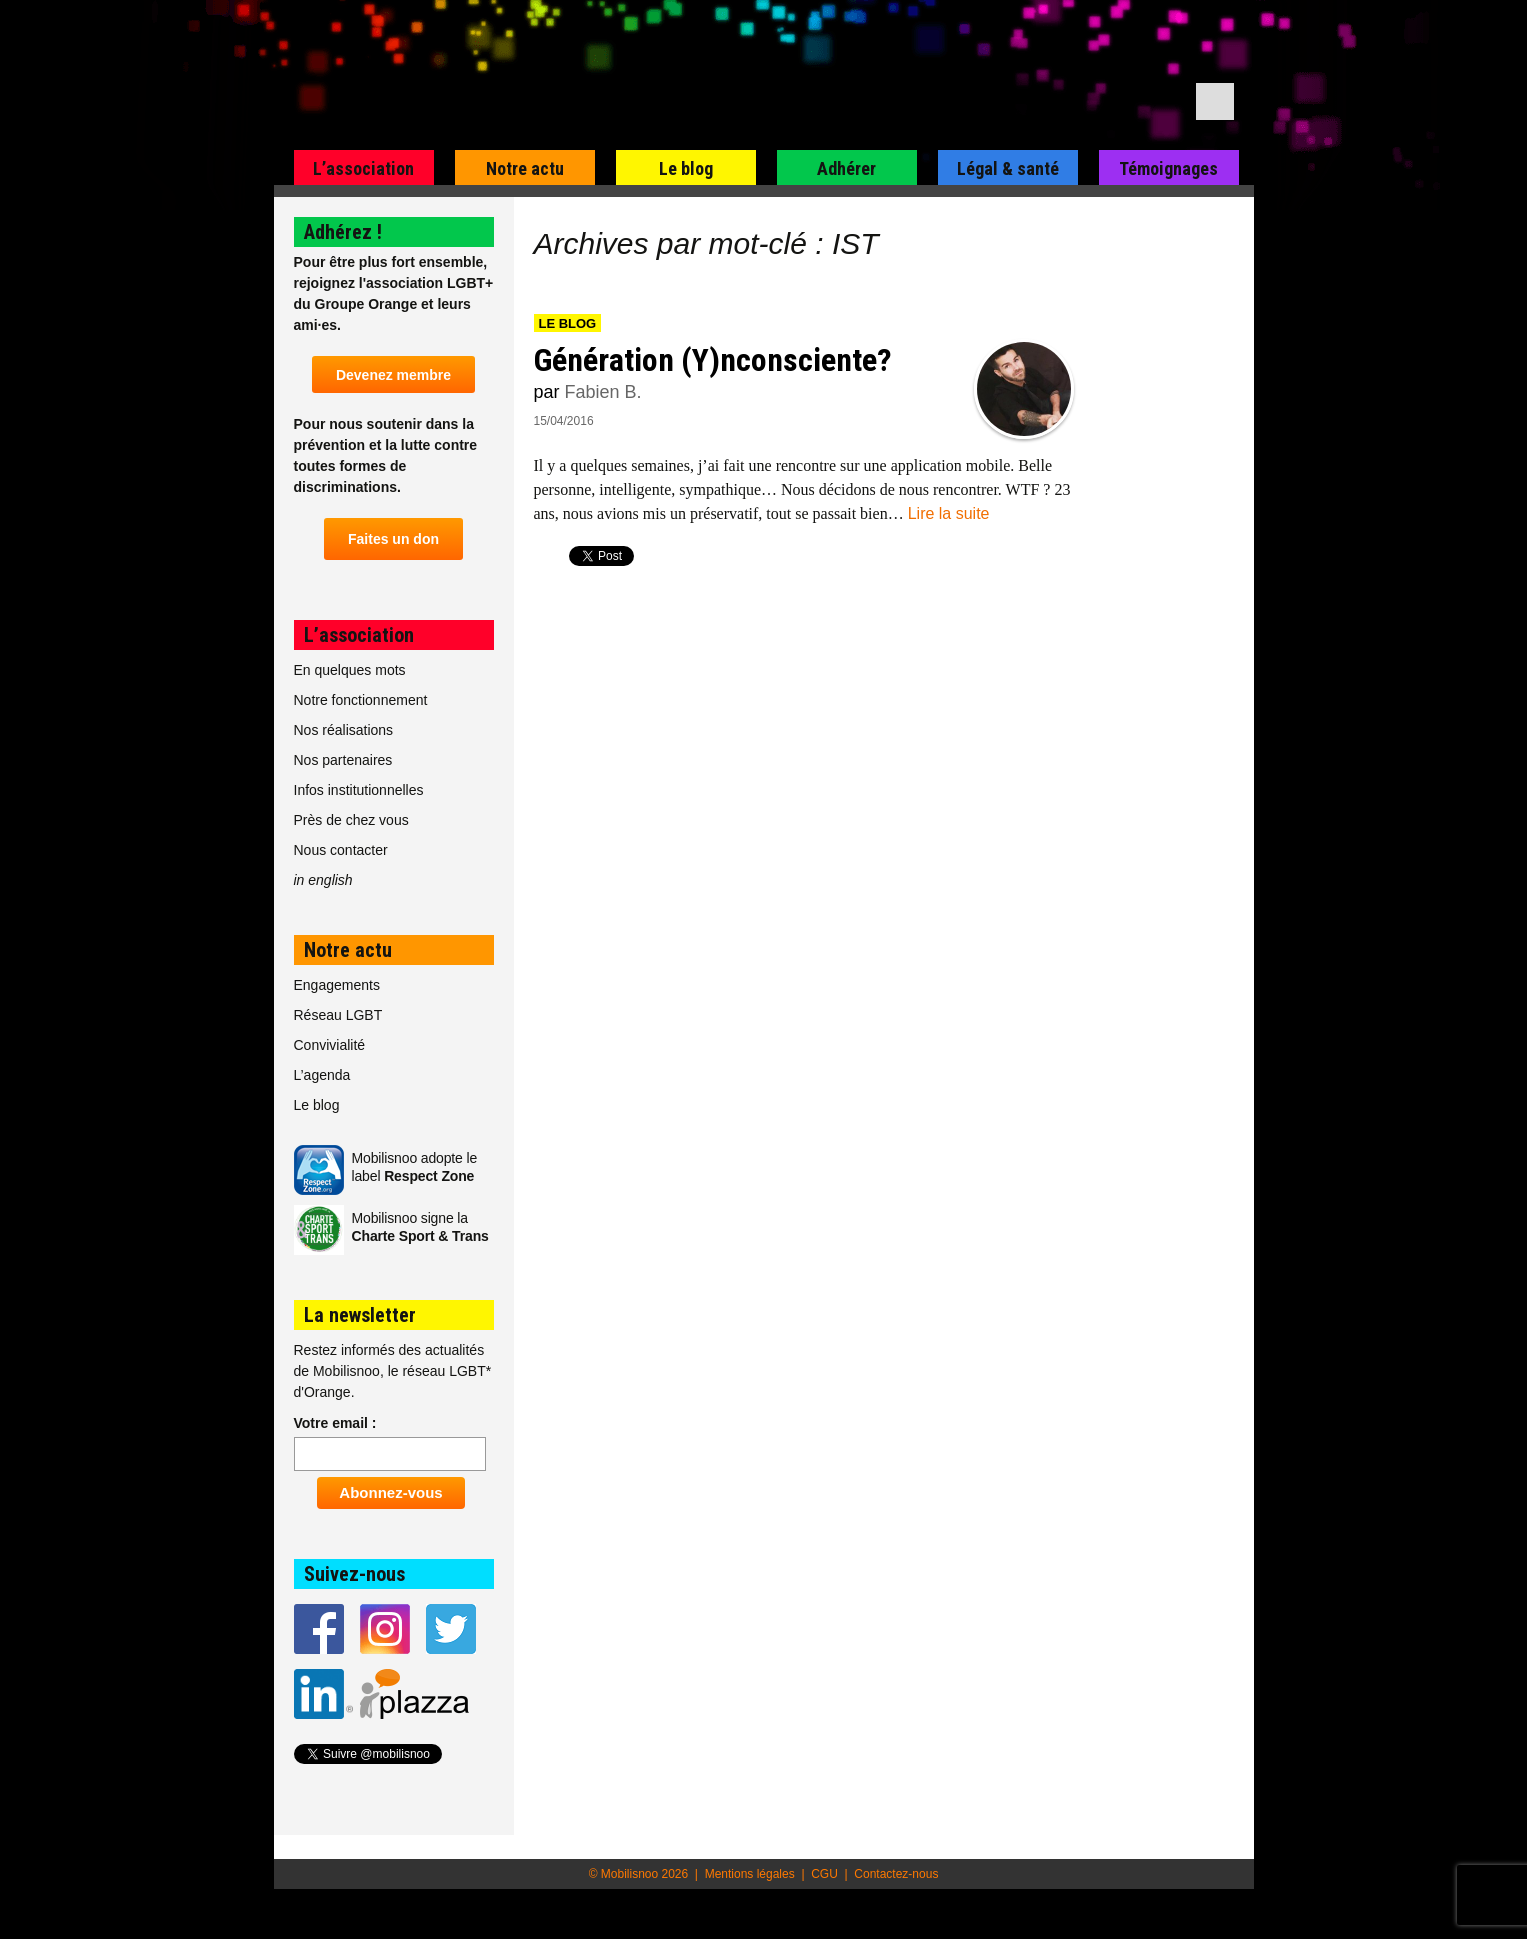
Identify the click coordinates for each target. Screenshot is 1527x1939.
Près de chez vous (351, 820)
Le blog (686, 168)
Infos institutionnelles (359, 790)
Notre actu (525, 168)
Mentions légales (750, 1874)
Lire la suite (949, 513)
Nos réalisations (344, 730)
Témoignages (1168, 168)
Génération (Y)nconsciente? (713, 360)
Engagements (337, 985)
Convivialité (330, 1045)
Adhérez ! (343, 232)
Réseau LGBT (338, 1015)
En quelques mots (350, 670)
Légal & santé (1008, 168)
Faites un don (393, 539)
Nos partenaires (343, 760)
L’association (363, 168)
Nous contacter (341, 850)
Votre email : (335, 1423)
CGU (824, 1874)
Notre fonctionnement (361, 700)
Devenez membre (393, 375)
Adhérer (846, 168)
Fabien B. (603, 392)
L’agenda (322, 1075)
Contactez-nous (896, 1874)
